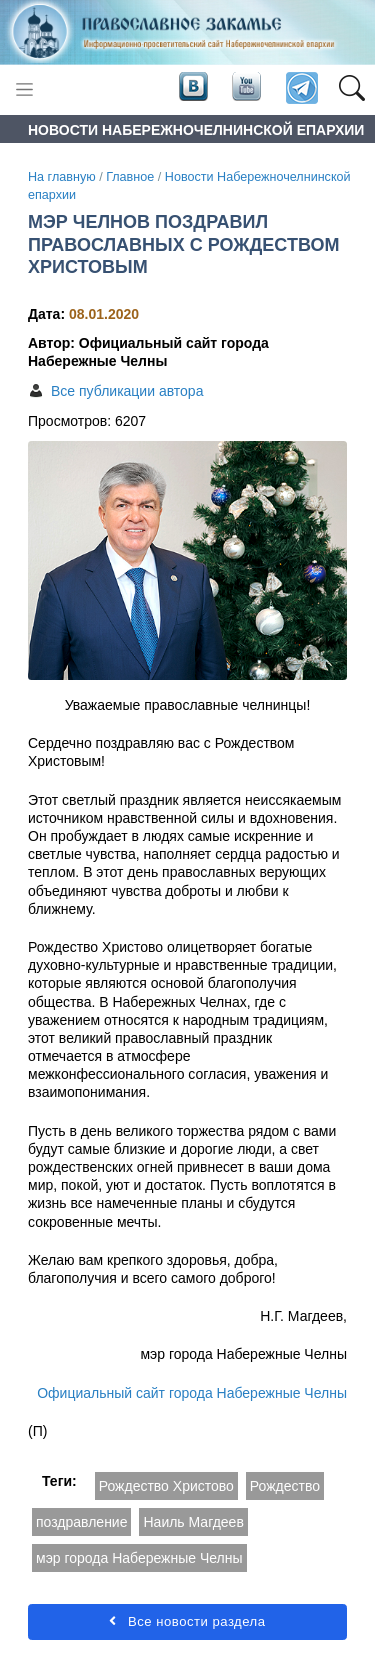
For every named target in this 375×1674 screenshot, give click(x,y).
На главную (62, 177)
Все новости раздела (187, 1621)
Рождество (285, 1486)
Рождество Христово (166, 1486)
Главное (130, 177)
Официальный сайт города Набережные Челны (192, 1393)
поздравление (81, 1522)
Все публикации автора (127, 391)
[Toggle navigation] (24, 89)
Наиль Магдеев (193, 1522)
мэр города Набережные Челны (139, 1558)
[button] (351, 89)
